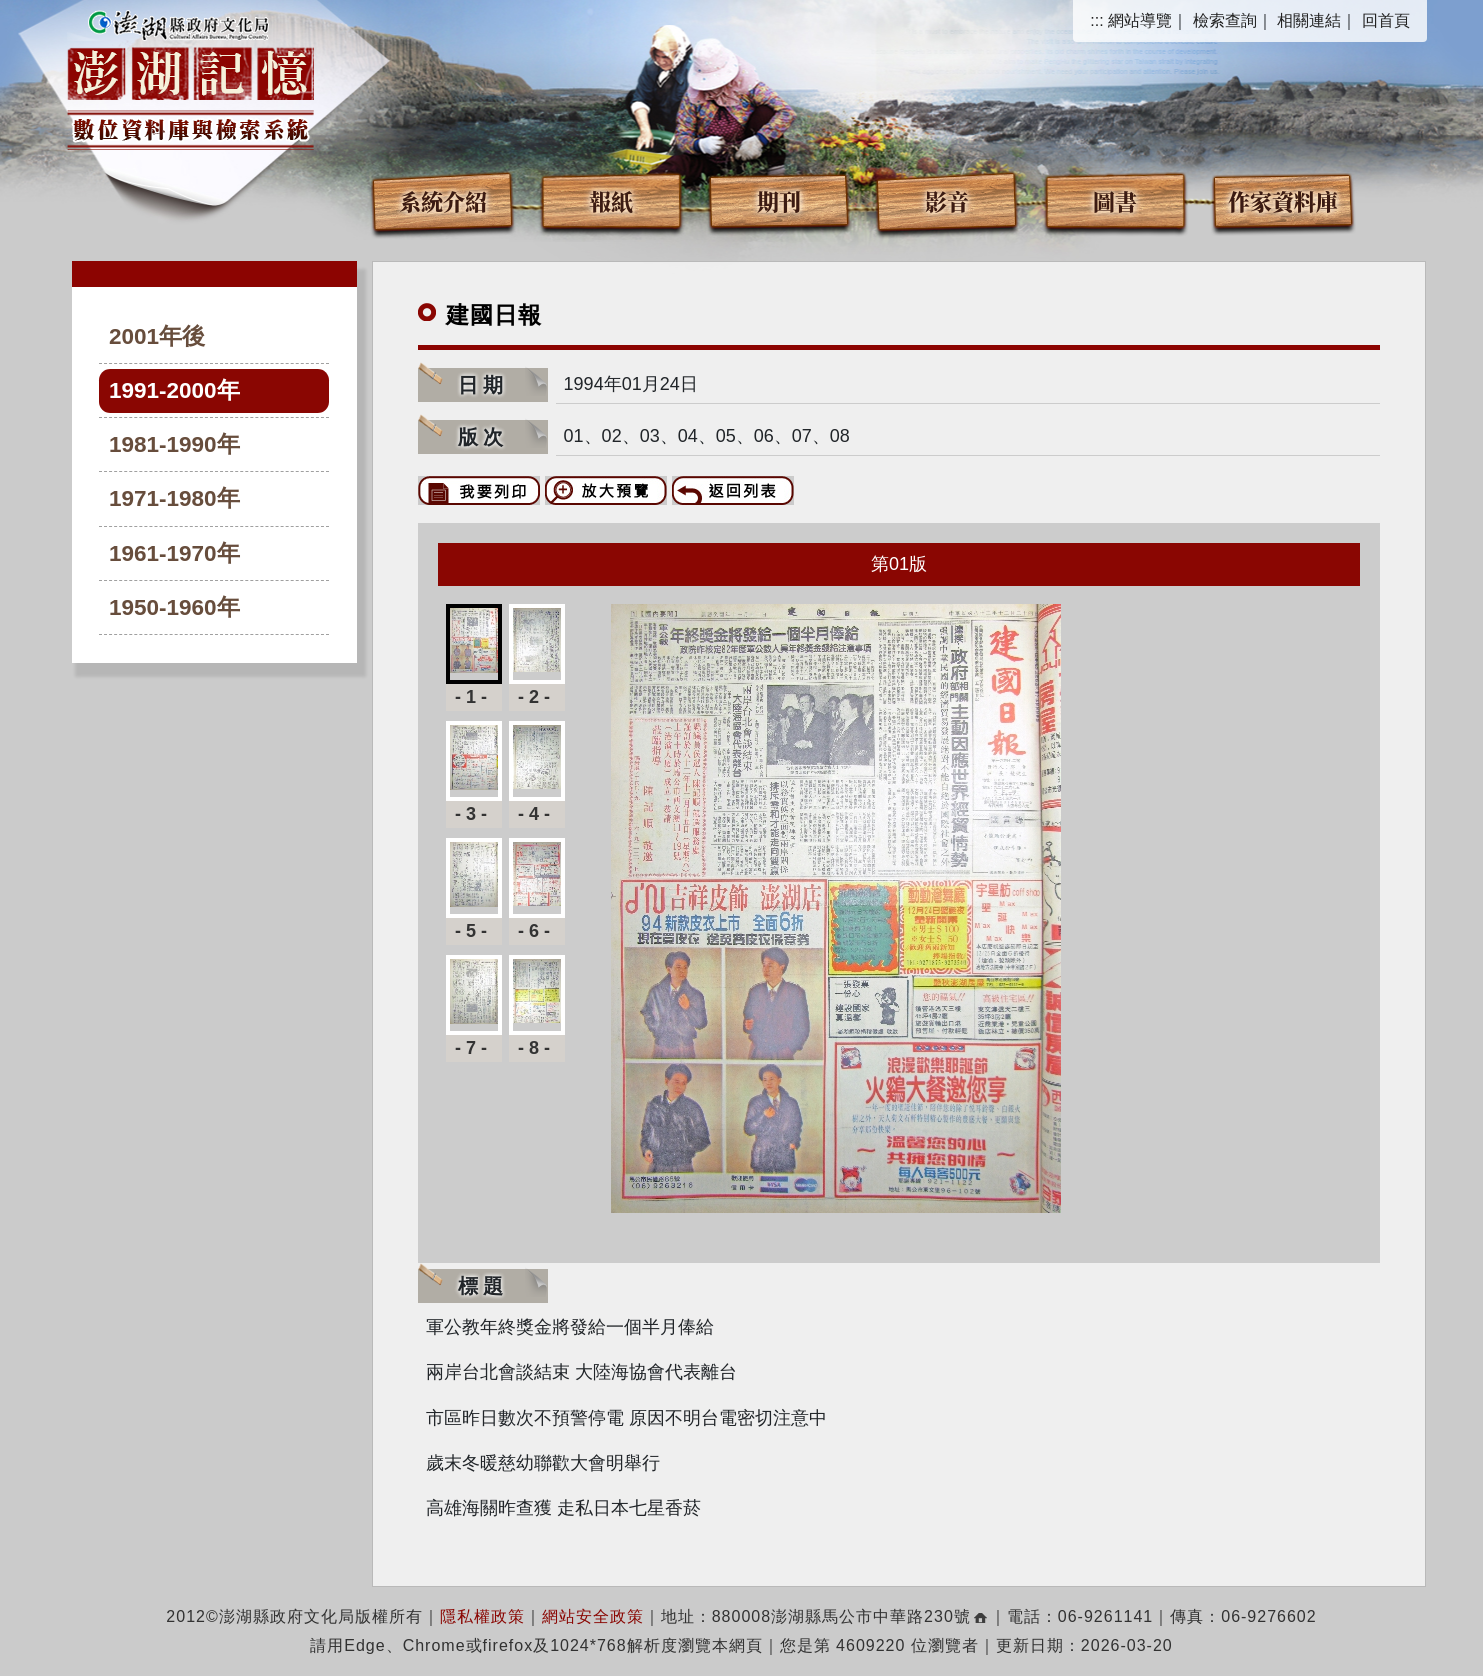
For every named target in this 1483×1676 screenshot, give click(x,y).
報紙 (611, 200)
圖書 (1115, 200)
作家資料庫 (1283, 200)
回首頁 (1386, 20)
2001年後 (157, 336)
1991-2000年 (174, 390)
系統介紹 (443, 200)
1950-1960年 (174, 607)
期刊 (779, 200)
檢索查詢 (1225, 20)
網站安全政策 (593, 1616)
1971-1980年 (174, 498)
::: (1096, 20)
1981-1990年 (174, 444)
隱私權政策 (482, 1616)
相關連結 (1309, 20)
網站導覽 (1140, 20)
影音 (947, 200)
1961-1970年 (174, 553)
